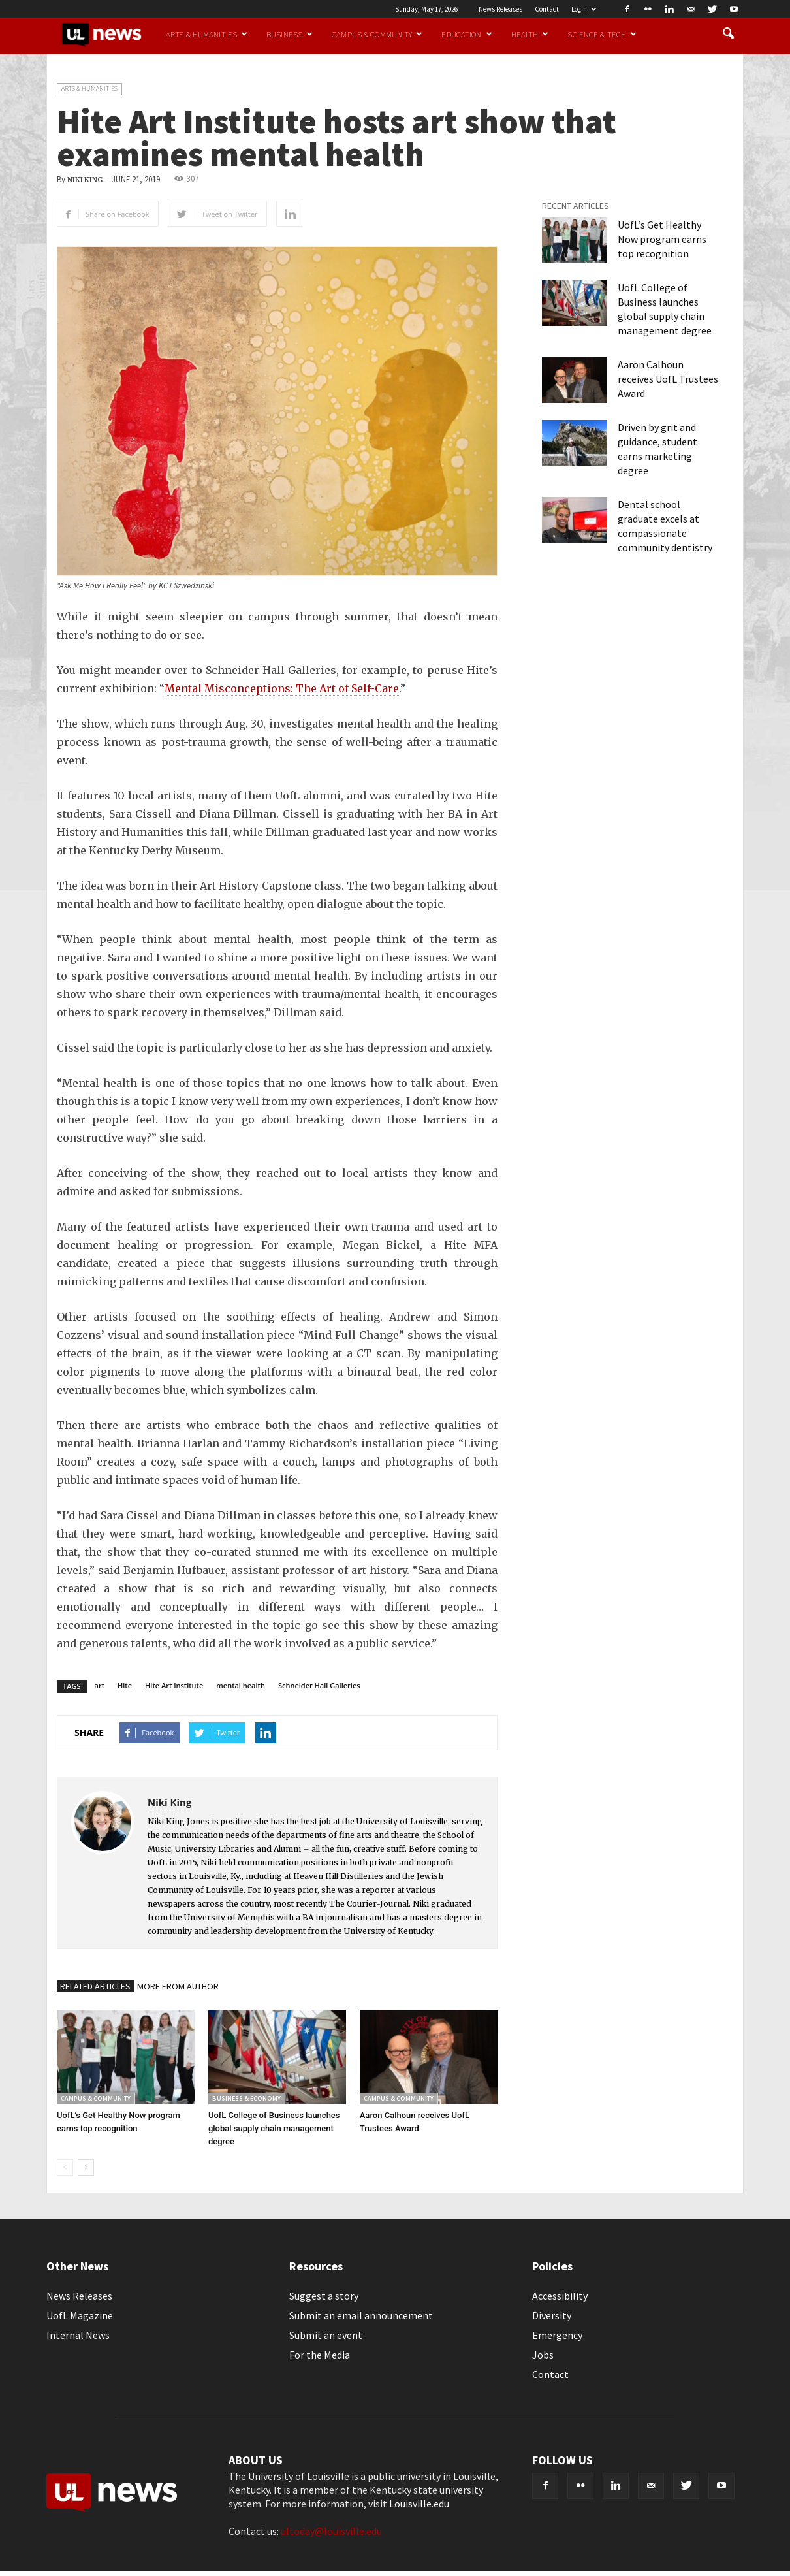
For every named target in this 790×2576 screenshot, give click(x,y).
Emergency (557, 2335)
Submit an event (325, 2335)
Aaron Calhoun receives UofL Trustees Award (668, 379)
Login (583, 9)
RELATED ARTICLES (95, 1986)
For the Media (319, 2354)
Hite (125, 1685)
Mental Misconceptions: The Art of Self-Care (282, 688)
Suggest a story (323, 2295)
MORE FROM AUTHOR (178, 1986)
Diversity (551, 2315)
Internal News (78, 2335)
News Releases (500, 9)
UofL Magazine (79, 2315)
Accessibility (560, 2295)
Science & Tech (602, 34)
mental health (240, 1685)
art (99, 1685)
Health (530, 34)
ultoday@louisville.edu (331, 2530)
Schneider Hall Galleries (319, 1685)
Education (466, 34)
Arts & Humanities (206, 34)
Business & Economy (246, 2098)
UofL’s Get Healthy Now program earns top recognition (662, 239)
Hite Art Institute (174, 1685)
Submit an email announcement (361, 2315)
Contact (547, 9)
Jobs (543, 2354)
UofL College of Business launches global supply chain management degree (274, 2128)
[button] (728, 34)
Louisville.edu (419, 2503)
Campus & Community (377, 34)
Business (289, 34)
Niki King (85, 180)
